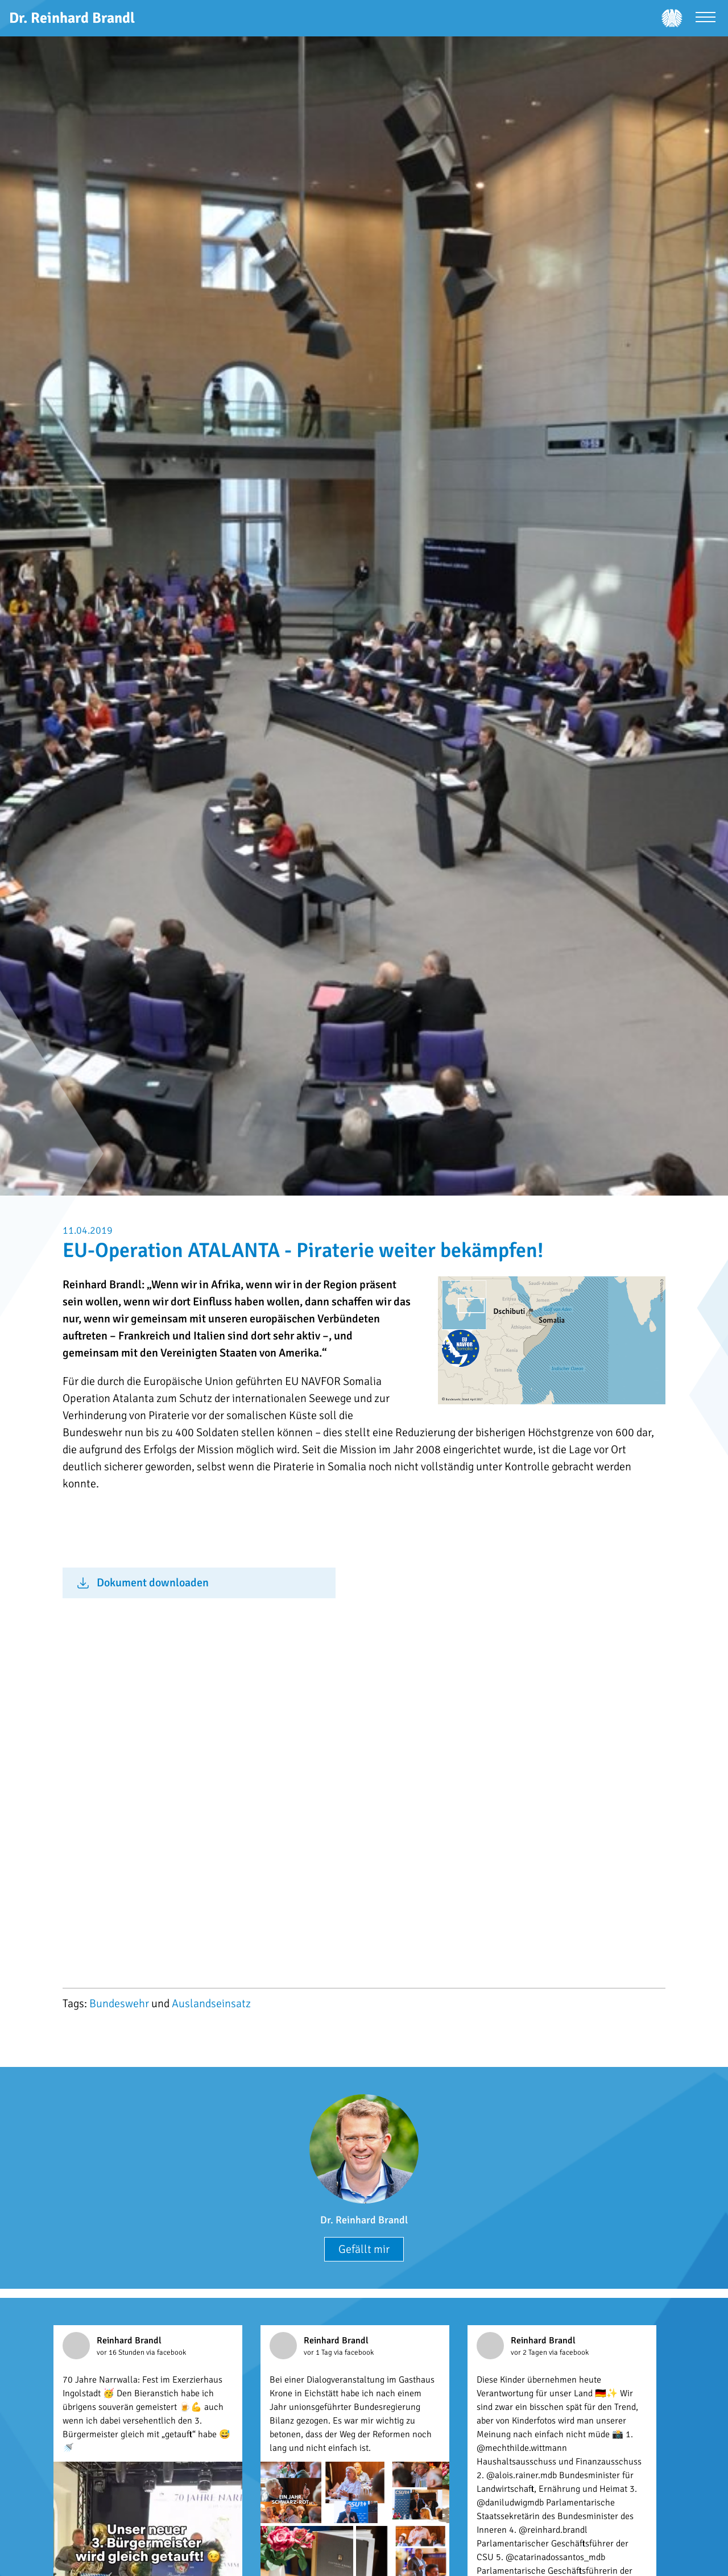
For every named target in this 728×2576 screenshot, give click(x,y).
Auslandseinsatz (211, 2003)
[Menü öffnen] (705, 18)
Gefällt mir (364, 2249)
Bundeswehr (119, 2003)
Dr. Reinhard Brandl (364, 2220)
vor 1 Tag (319, 2352)
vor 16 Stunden (121, 2352)
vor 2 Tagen (530, 2352)
